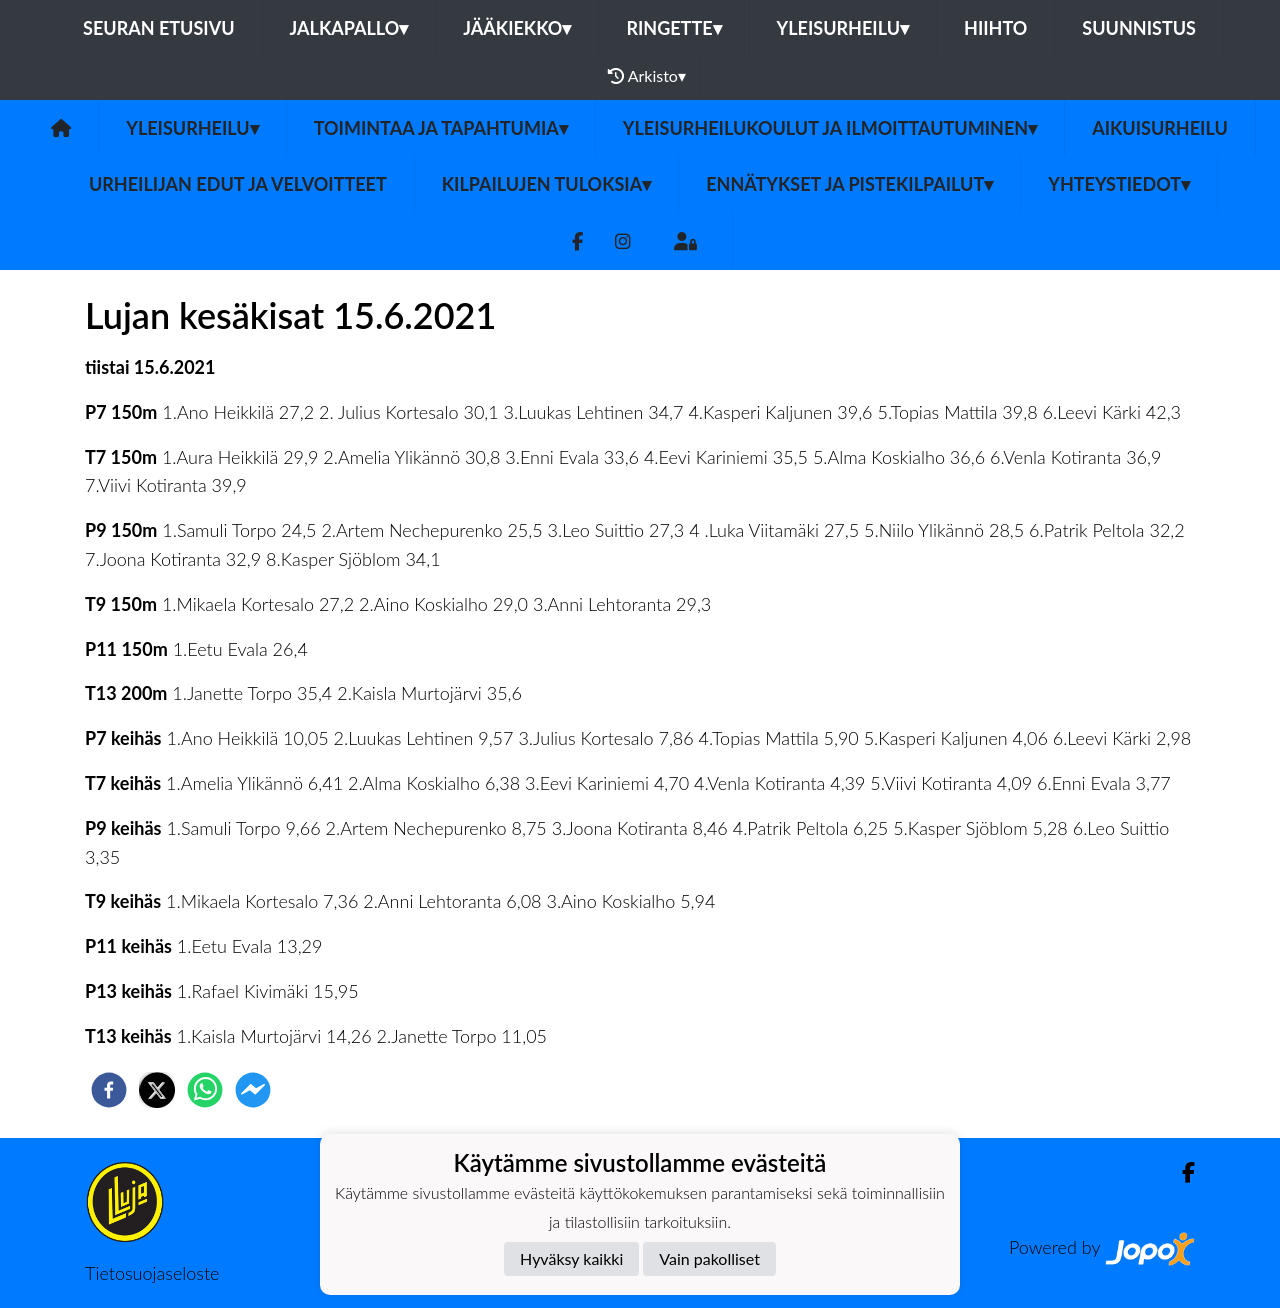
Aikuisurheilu (1160, 128)
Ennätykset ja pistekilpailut (849, 184)
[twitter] (157, 1090)
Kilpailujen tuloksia (546, 184)
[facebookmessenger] (253, 1090)
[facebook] (109, 1090)
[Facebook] (577, 241)
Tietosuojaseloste (152, 1273)
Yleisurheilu (843, 28)
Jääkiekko (517, 28)
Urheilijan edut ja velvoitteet (238, 184)
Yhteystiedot (1119, 184)
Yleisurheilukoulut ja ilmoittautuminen (830, 128)
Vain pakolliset (709, 1258)
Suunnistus (1139, 28)
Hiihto (995, 28)
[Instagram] (623, 241)
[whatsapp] (205, 1090)
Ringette (673, 28)
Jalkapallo (349, 28)
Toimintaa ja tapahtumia (441, 128)
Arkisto (647, 76)
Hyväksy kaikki (571, 1258)
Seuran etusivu (159, 28)
